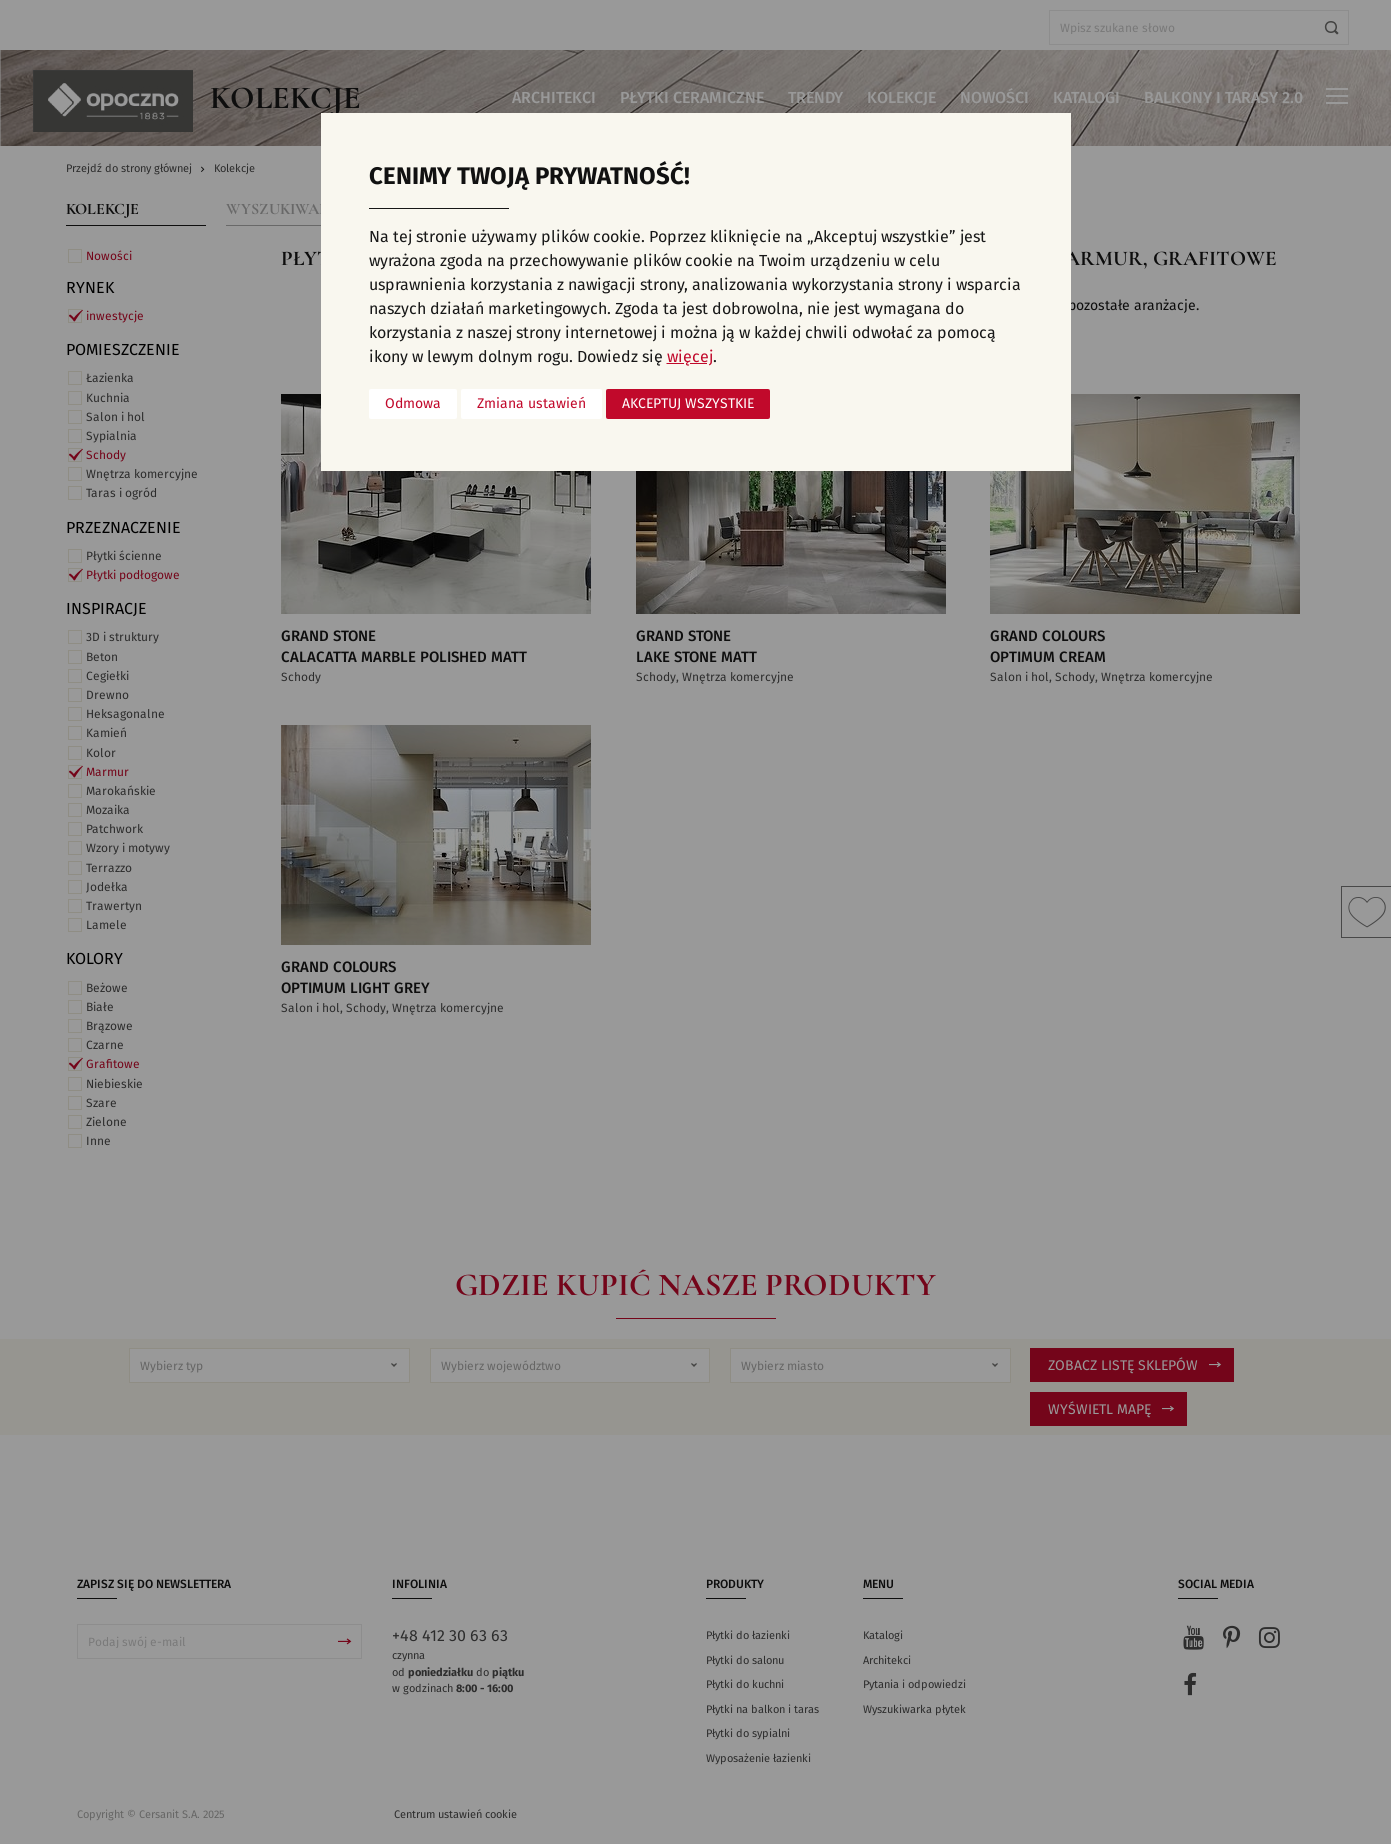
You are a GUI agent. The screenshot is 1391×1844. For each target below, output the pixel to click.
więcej (690, 357)
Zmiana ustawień (531, 404)
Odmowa (413, 404)
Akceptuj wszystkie (688, 404)
